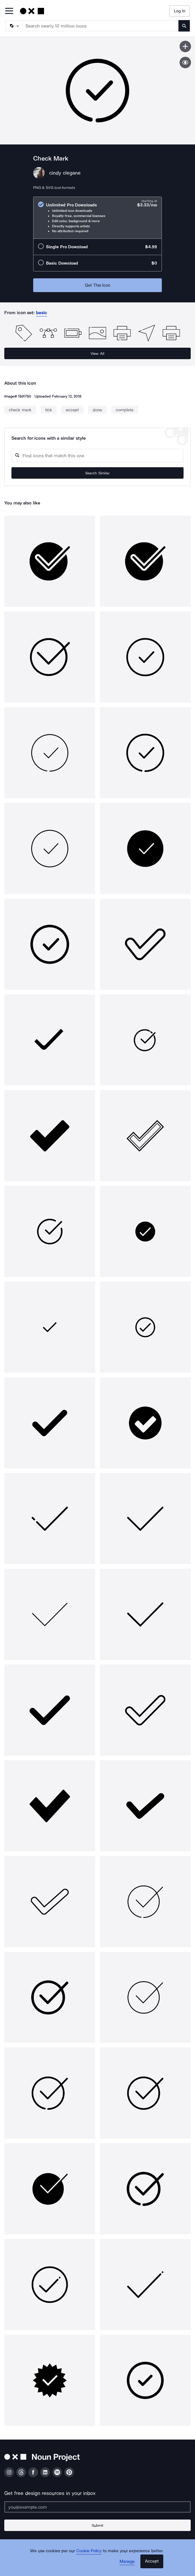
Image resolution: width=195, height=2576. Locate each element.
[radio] (97, 217)
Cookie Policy (89, 2550)
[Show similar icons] (185, 62)
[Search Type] (13, 26)
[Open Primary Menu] (9, 11)
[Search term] (100, 26)
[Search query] (97, 456)
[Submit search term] (184, 26)
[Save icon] (185, 46)
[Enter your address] (97, 2507)
